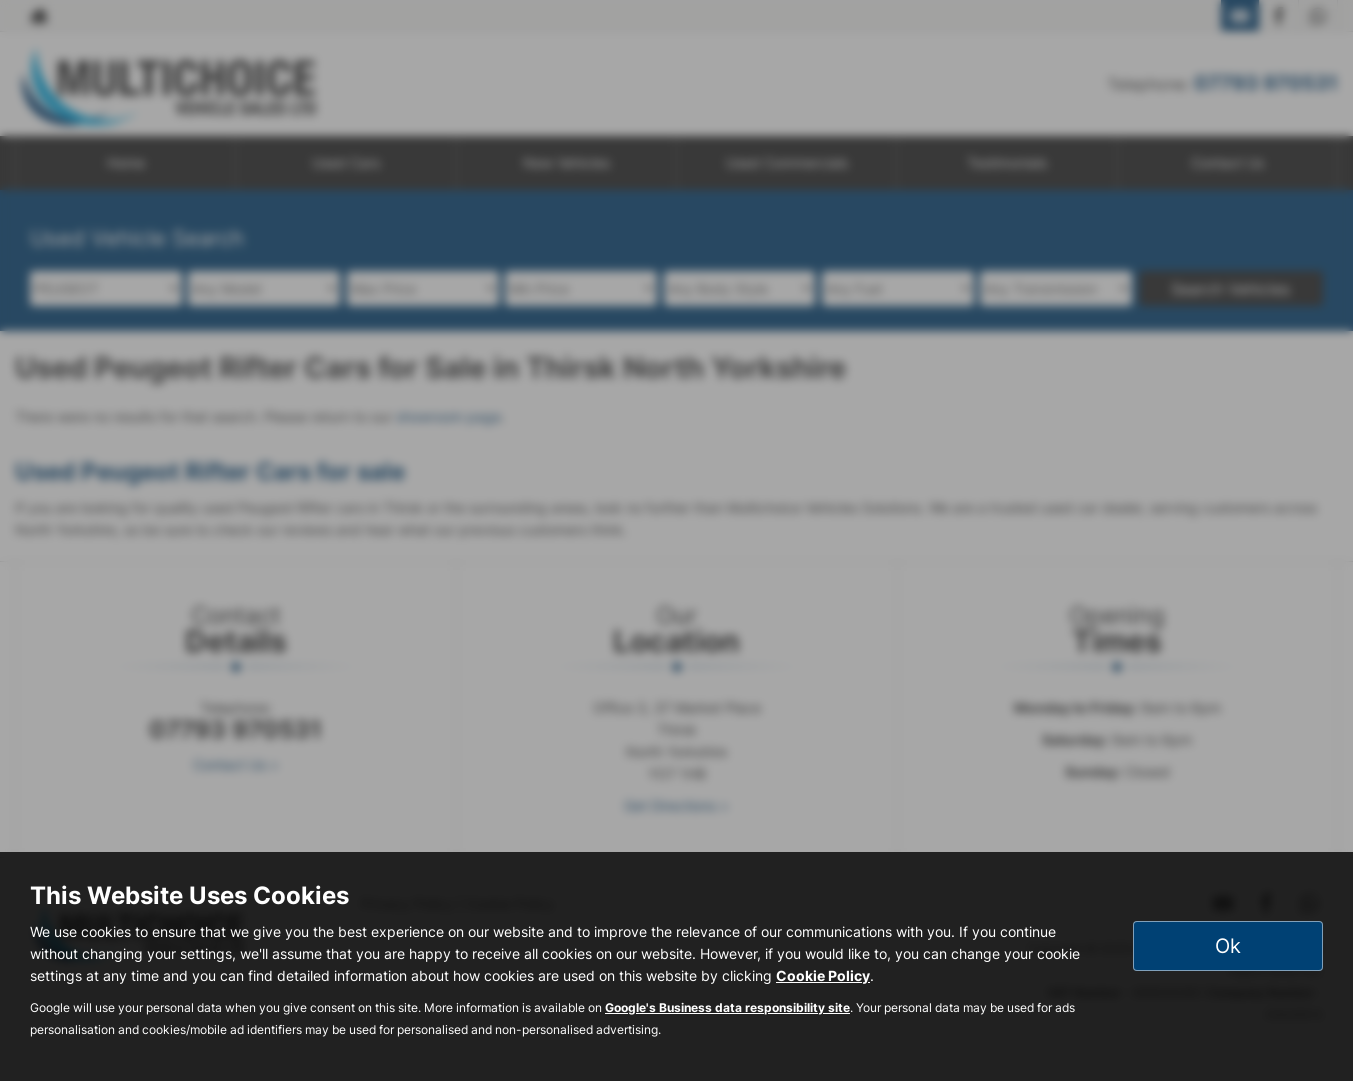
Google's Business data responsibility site (727, 1007)
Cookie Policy (823, 975)
